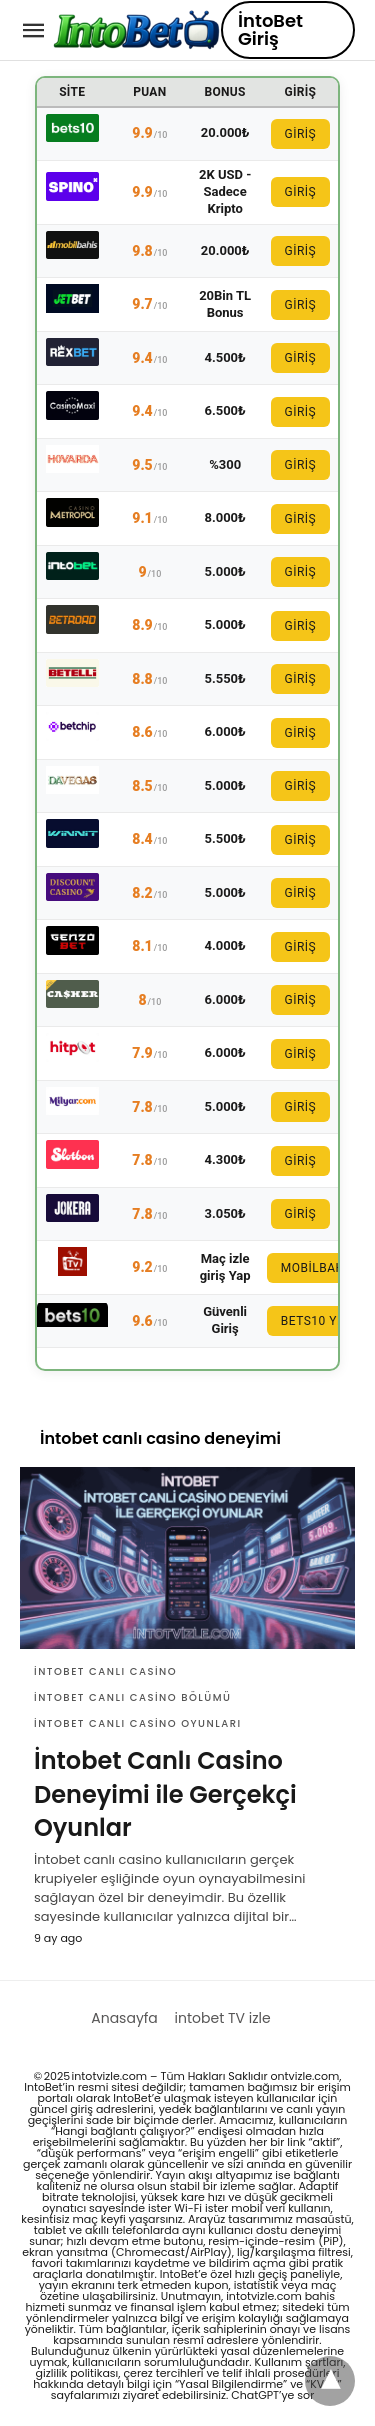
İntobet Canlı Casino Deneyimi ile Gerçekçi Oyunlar (165, 1794)
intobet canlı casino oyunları (138, 1723)
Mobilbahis (318, 1268)
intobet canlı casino (105, 1671)
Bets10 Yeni (319, 1321)
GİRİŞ (301, 134)
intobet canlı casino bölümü (132, 1697)
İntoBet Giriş (270, 29)
